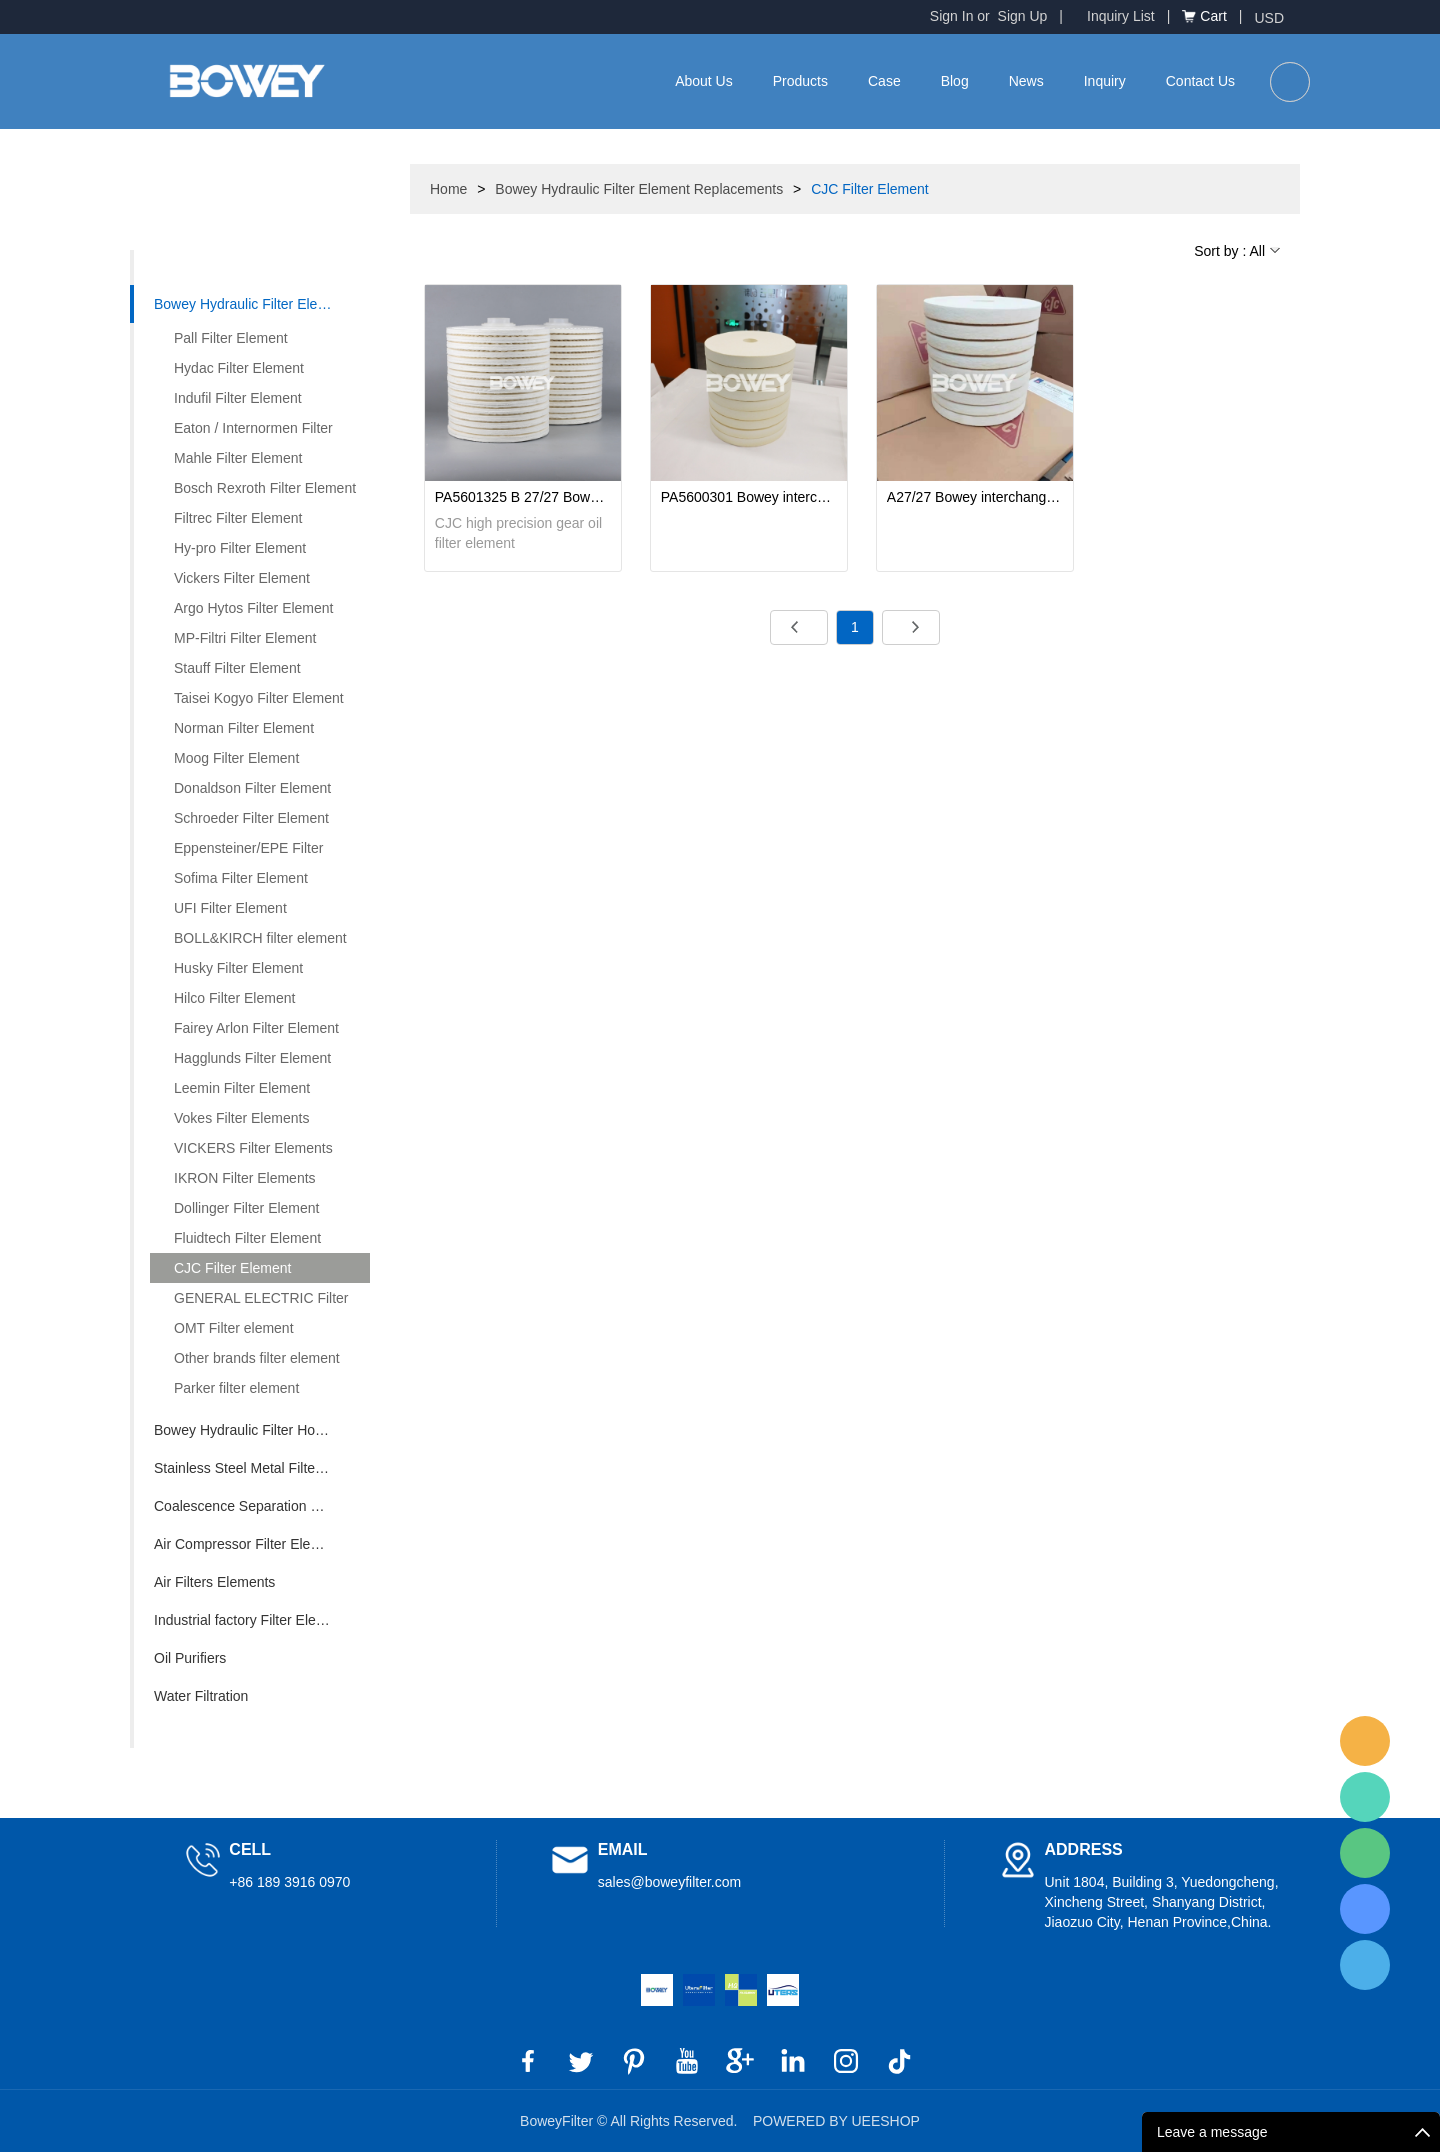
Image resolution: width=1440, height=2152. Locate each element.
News (1026, 81)
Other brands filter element (257, 1358)
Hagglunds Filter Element (252, 1058)
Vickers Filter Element (242, 578)
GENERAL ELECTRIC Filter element (249, 1301)
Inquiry (1105, 81)
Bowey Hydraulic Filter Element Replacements (262, 304)
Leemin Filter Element (242, 1088)
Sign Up (1023, 16)
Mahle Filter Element (238, 458)
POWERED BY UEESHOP (836, 2121)
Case (884, 81)
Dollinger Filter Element (247, 1208)
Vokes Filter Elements (241, 1118)
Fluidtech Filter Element (247, 1238)
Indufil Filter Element (238, 398)
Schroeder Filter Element (251, 818)
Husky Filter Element (238, 968)
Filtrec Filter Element (238, 518)
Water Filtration (201, 1696)
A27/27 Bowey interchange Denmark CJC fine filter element (975, 497)
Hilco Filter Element (234, 998)
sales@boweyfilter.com (669, 1882)
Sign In (952, 16)
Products (800, 81)
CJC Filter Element (232, 1268)
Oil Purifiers (190, 1658)
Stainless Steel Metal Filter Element (262, 1468)
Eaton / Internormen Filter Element (241, 431)
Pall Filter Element (231, 338)
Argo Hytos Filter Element (254, 608)
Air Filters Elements (214, 1582)
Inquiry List (1121, 16)
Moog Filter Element (236, 758)
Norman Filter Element (244, 728)
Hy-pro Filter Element (240, 548)
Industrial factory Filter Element (250, 1620)
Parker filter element (236, 1388)
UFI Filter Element (230, 908)
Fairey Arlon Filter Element (256, 1028)
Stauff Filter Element (237, 668)
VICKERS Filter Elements (253, 1148)
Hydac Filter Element (239, 368)
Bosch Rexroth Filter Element (265, 488)
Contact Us (1200, 81)
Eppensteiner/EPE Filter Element (236, 851)
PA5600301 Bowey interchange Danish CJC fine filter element (749, 497)
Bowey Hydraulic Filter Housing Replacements (262, 1430)
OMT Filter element (234, 1328)
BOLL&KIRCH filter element (260, 938)
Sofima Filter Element (241, 878)
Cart (1213, 16)
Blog (955, 81)
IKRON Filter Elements (245, 1178)
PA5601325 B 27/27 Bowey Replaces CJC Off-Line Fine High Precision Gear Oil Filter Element (523, 497)
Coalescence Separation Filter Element (262, 1506)
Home (448, 189)
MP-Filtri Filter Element (245, 638)
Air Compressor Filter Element (248, 1544)
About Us (704, 81)
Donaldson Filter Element (252, 788)
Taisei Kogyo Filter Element (259, 698)
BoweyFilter (1365, 1741)
